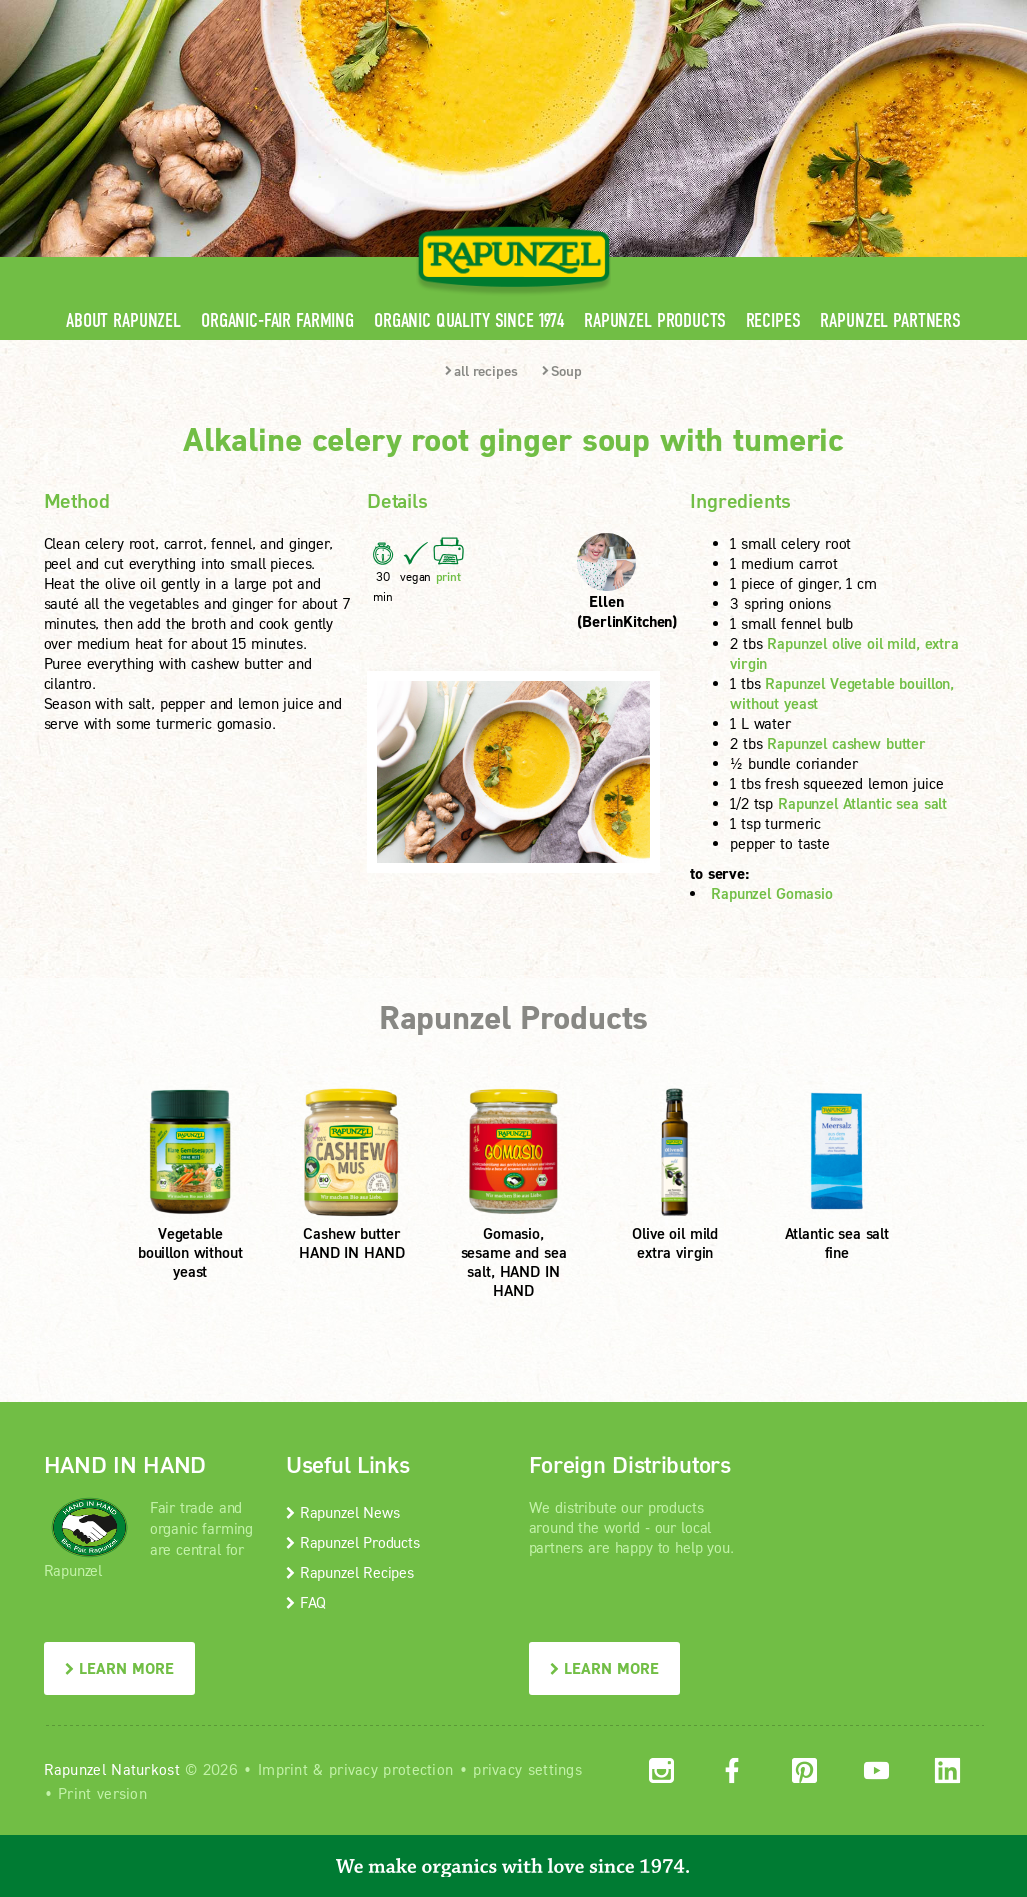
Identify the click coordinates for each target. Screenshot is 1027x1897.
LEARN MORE (119, 1668)
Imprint (283, 1769)
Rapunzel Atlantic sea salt (862, 803)
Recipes (773, 320)
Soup (561, 370)
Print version (102, 1793)
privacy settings (527, 1769)
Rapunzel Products (654, 320)
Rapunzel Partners (890, 320)
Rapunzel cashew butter (846, 743)
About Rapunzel (123, 320)
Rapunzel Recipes (350, 1572)
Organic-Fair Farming (277, 320)
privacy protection (391, 1769)
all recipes (481, 370)
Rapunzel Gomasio (772, 893)
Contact (815, 14)
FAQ (306, 1602)
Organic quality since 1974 (469, 320)
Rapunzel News (342, 1512)
